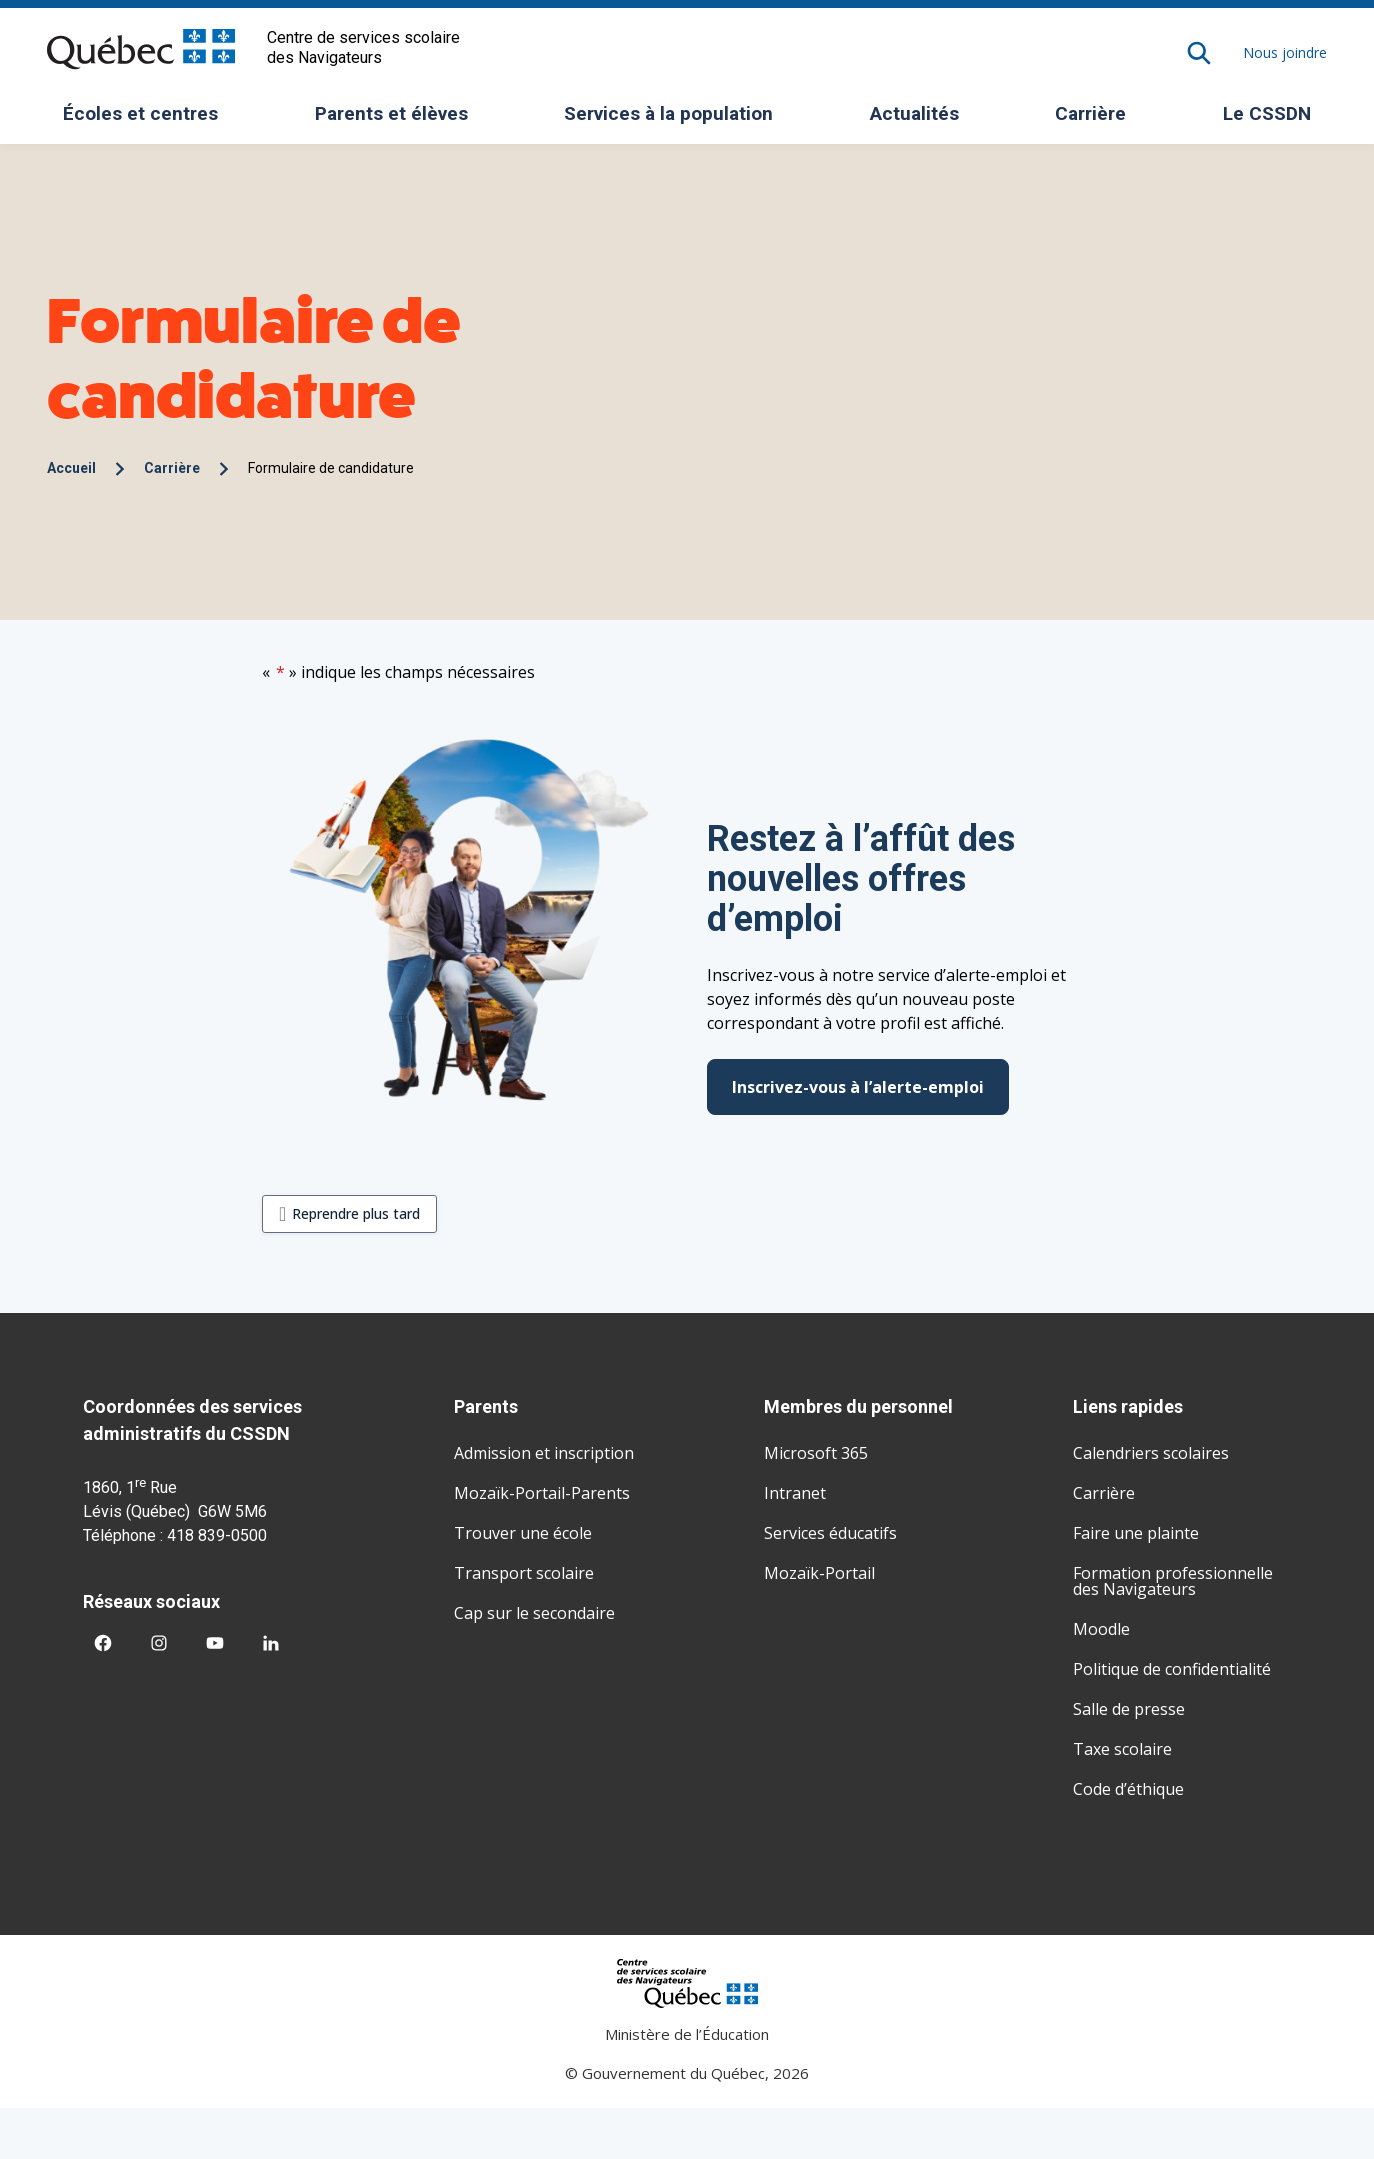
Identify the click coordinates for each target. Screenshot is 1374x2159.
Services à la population (676, 120)
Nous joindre (1285, 52)
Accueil (71, 468)
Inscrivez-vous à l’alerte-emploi (858, 1087)
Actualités (914, 113)
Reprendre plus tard (356, 1213)
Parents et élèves (399, 120)
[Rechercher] (1199, 53)
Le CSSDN (1274, 120)
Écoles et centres (148, 120)
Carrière (1090, 113)
